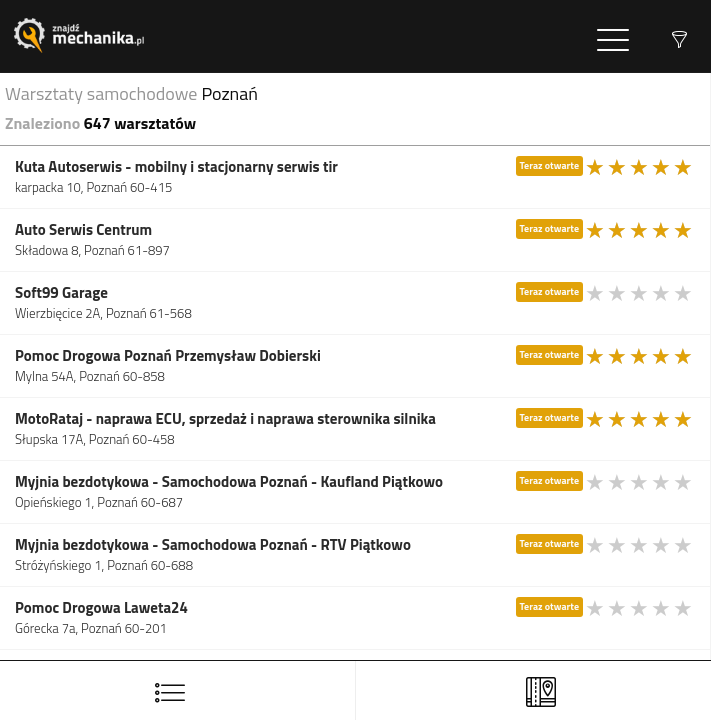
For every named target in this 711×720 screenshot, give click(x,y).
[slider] (640, 167)
